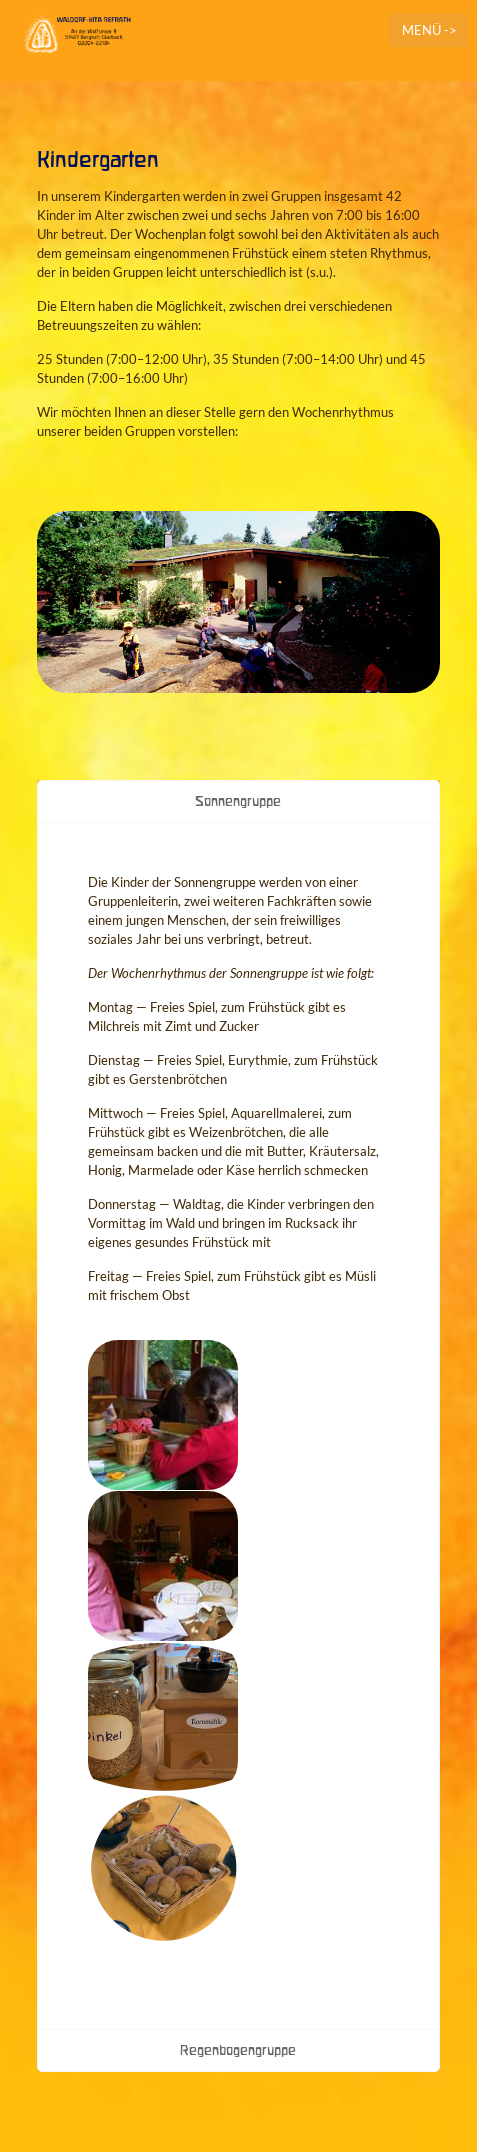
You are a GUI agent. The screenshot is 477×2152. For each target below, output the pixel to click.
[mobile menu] (428, 30)
